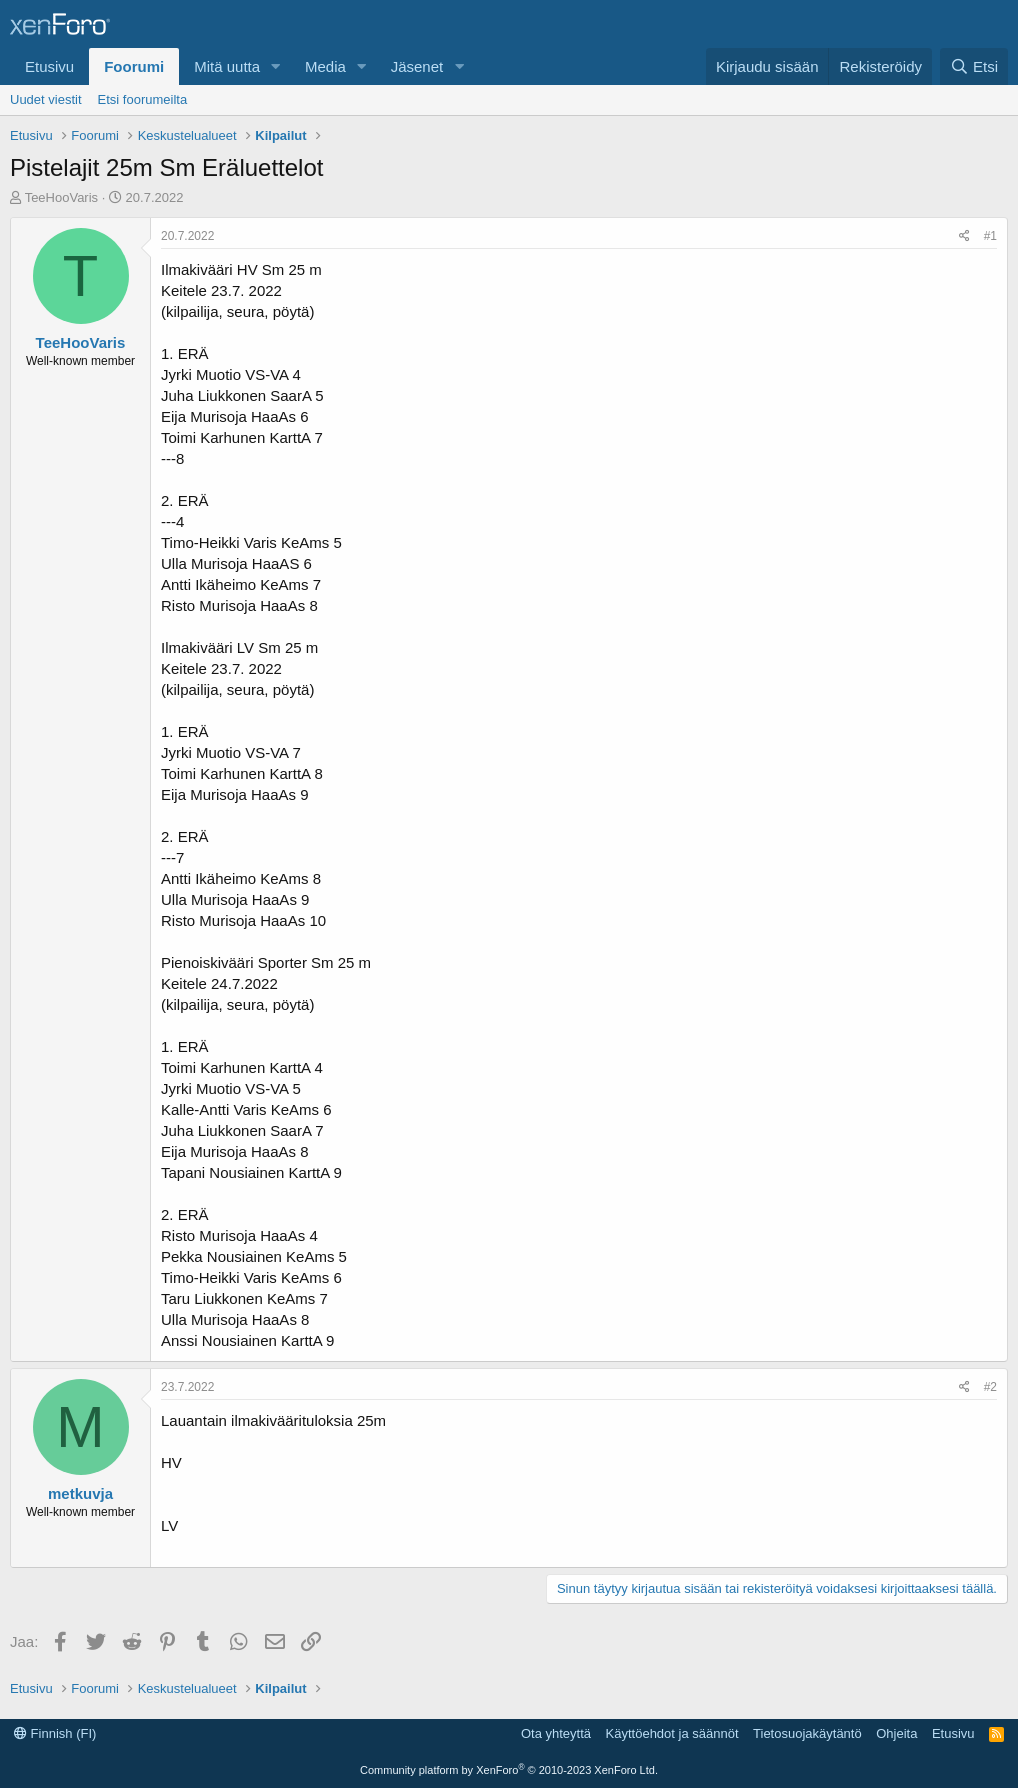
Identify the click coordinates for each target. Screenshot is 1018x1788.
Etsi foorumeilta (143, 99)
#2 (990, 1387)
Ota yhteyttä (556, 1733)
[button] (276, 66)
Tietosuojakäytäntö (807, 1733)
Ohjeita (896, 1733)
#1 (990, 236)
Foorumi (134, 66)
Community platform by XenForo (509, 1770)
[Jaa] (964, 236)
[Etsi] (974, 66)
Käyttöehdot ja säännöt (672, 1733)
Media (325, 66)
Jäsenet (417, 66)
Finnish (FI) (55, 1733)
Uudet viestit (46, 99)
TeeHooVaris (61, 197)
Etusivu (49, 66)
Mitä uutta (227, 66)
